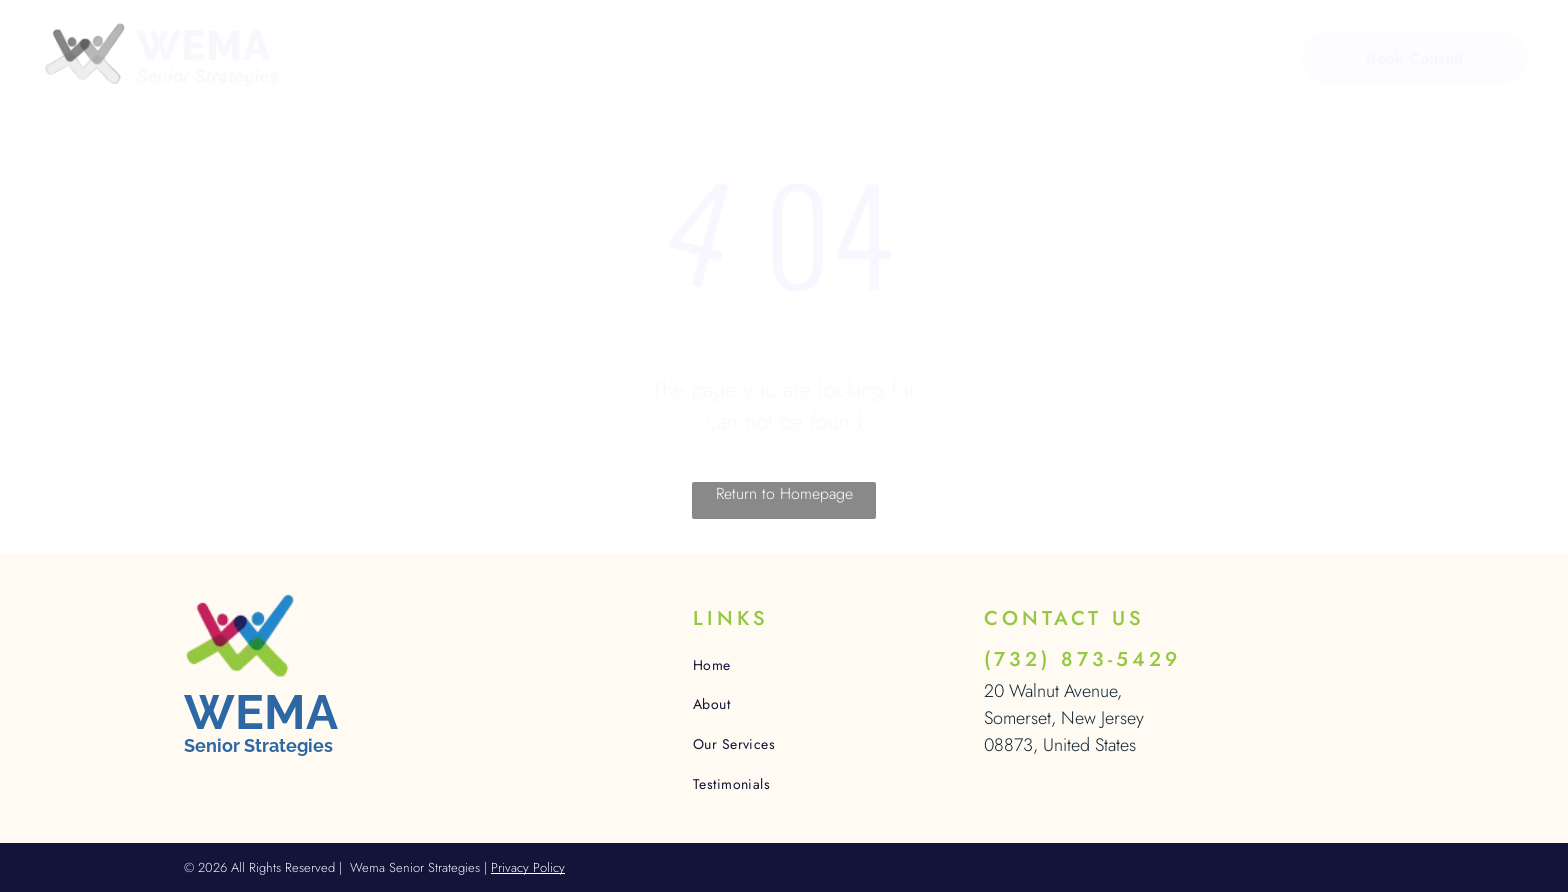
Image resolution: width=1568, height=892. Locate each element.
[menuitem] (446, 60)
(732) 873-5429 (1082, 659)
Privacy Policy (528, 867)
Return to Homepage (784, 493)
